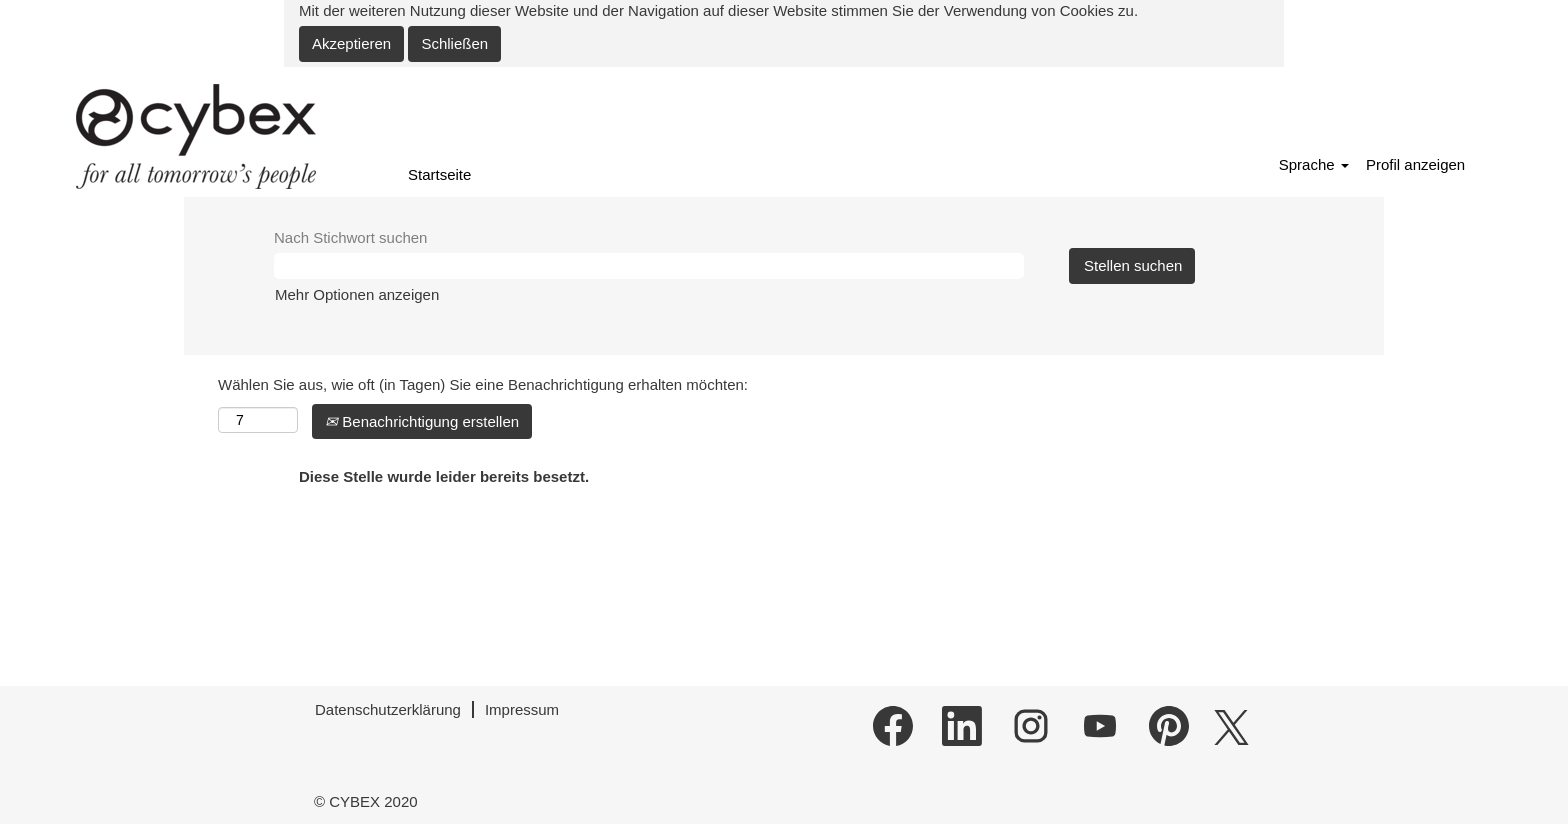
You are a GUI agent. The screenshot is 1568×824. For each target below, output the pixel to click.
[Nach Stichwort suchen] (649, 265)
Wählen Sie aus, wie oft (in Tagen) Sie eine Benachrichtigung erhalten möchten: (483, 384)
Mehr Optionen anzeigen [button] (357, 294)
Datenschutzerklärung (388, 709)
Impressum (522, 709)
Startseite (439, 174)
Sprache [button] (1314, 164)
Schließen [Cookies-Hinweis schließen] (454, 43)
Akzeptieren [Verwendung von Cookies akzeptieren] (351, 43)
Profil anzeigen (1415, 164)
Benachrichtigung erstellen (422, 421)
